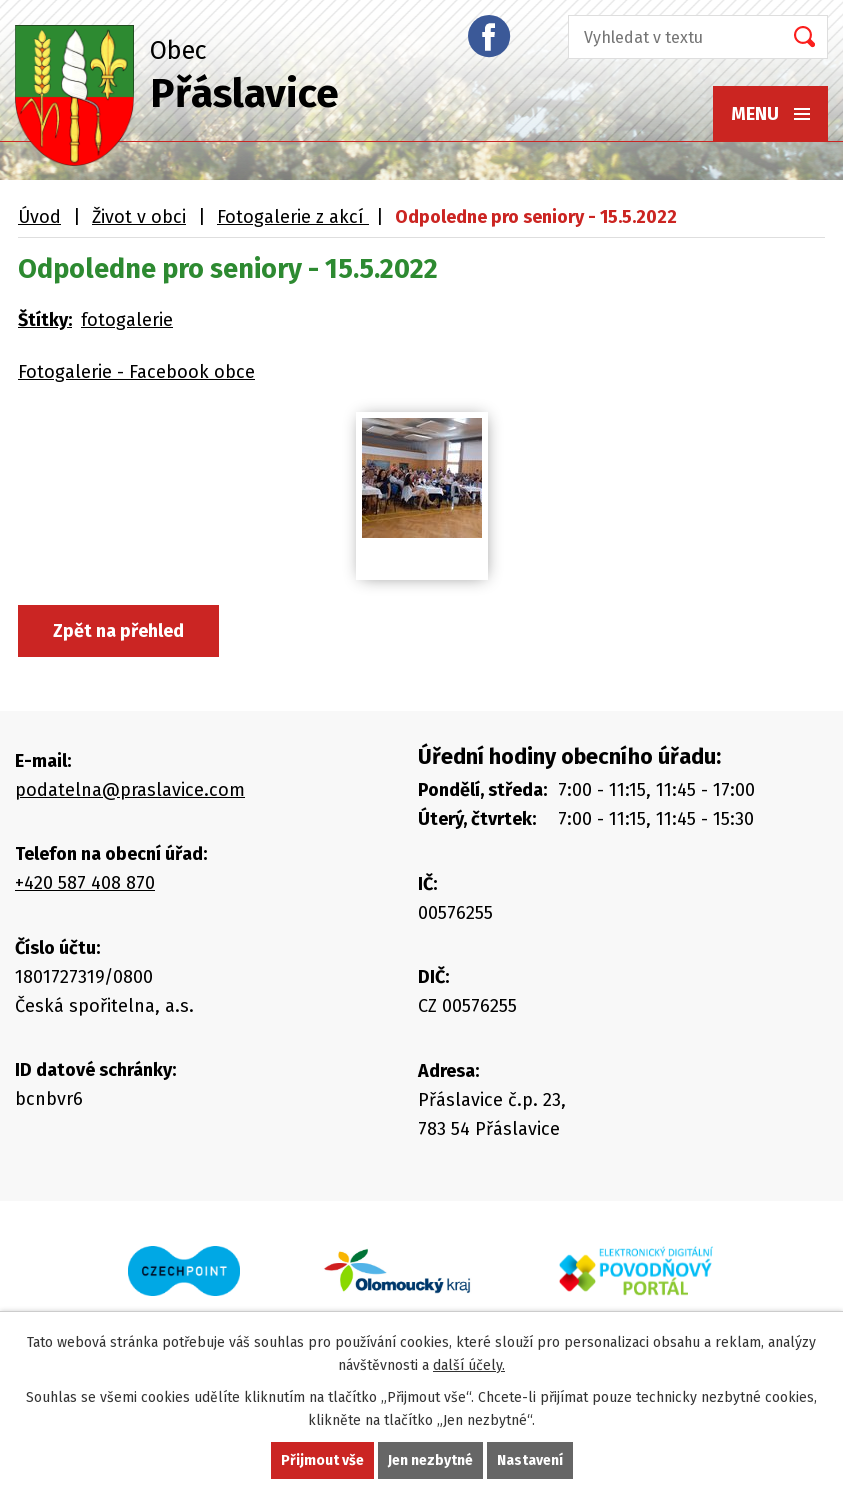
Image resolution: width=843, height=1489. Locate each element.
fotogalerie (127, 320)
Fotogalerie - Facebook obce (136, 372)
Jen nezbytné (430, 1460)
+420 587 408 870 (85, 883)
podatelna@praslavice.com (130, 790)
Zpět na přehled (118, 631)
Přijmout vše (322, 1460)
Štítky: (45, 320)
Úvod (39, 217)
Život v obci (139, 217)
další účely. (469, 1365)
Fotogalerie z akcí (293, 217)
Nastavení (530, 1460)
